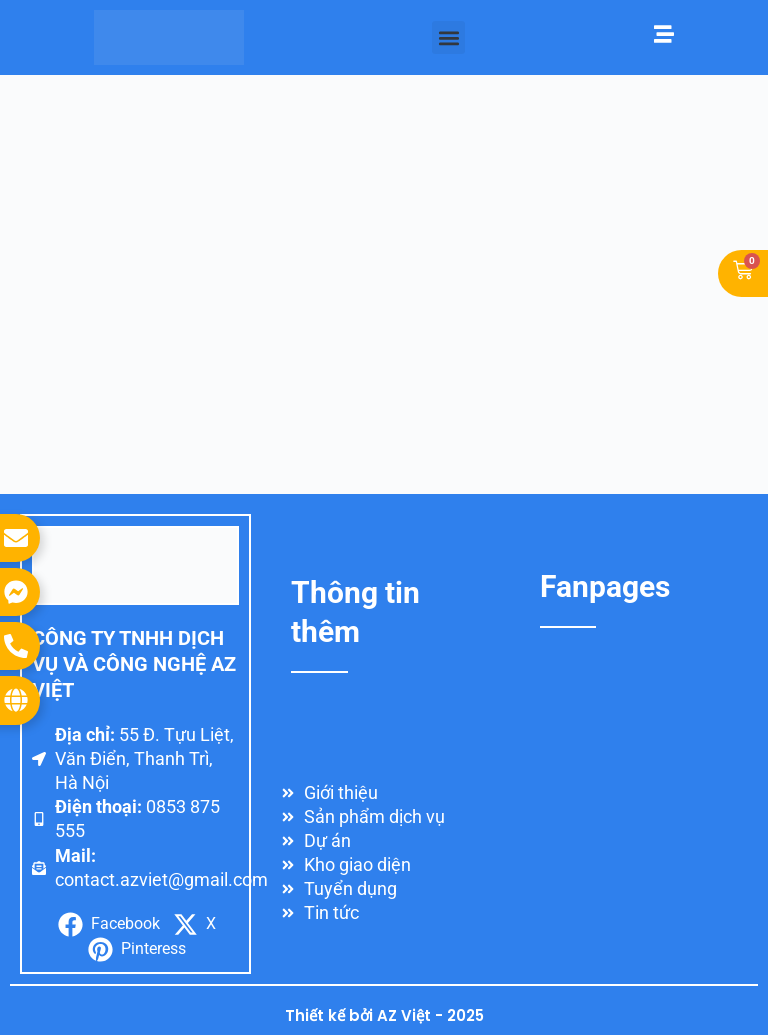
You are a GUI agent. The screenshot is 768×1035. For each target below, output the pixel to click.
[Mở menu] (664, 34)
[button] (448, 37)
